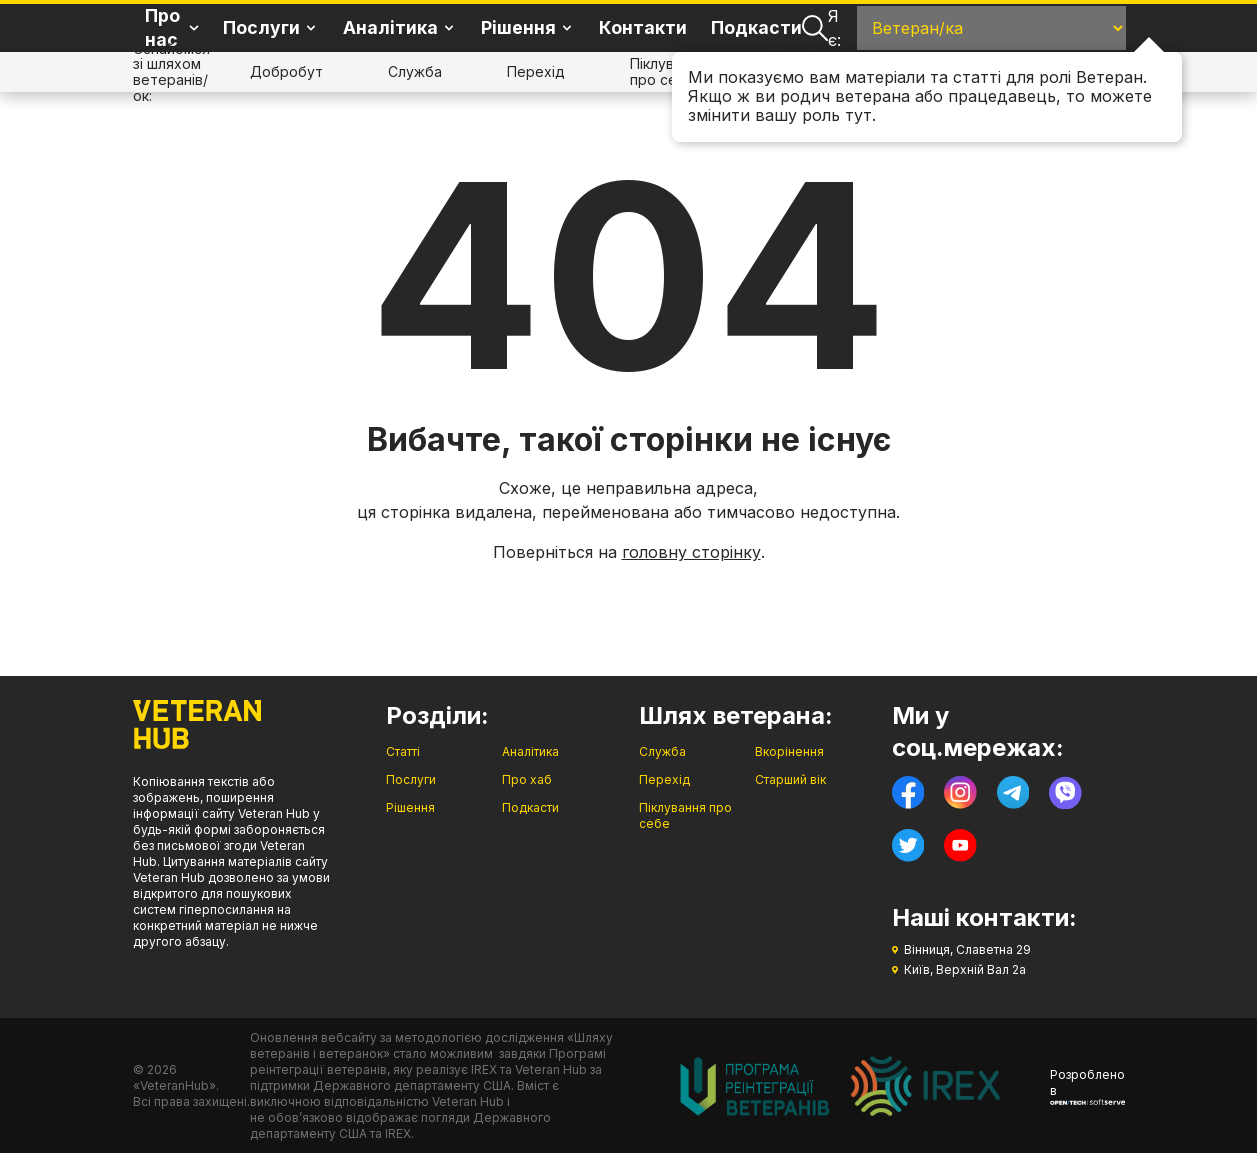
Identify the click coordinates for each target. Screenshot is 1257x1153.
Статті (403, 751)
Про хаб (527, 779)
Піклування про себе (668, 71)
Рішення (410, 807)
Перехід (536, 71)
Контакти (643, 27)
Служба (415, 71)
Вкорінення (789, 751)
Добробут (286, 71)
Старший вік (790, 779)
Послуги (411, 779)
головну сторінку (691, 552)
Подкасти (756, 27)
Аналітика (530, 751)
